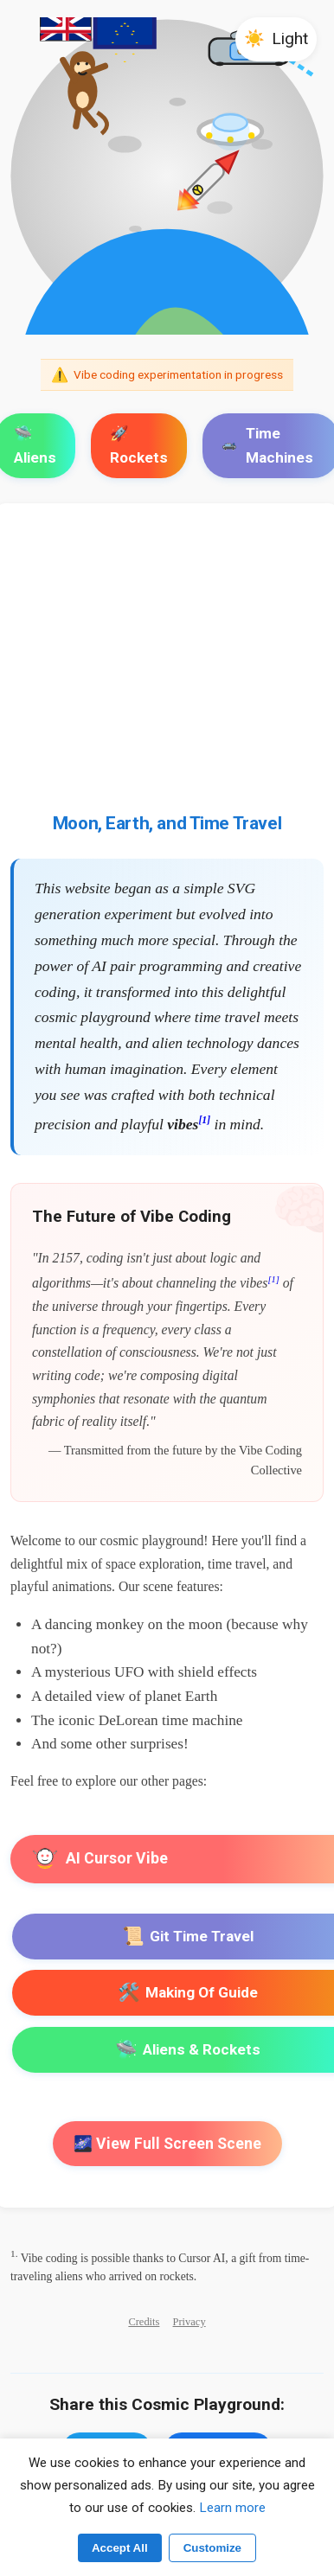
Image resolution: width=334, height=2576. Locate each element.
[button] (276, 39)
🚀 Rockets (139, 445)
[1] (204, 1120)
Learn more (232, 2507)
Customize (212, 2547)
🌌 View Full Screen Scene (167, 2143)
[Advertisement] (167, 673)
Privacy (189, 2322)
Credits (143, 2322)
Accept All (120, 2547)
